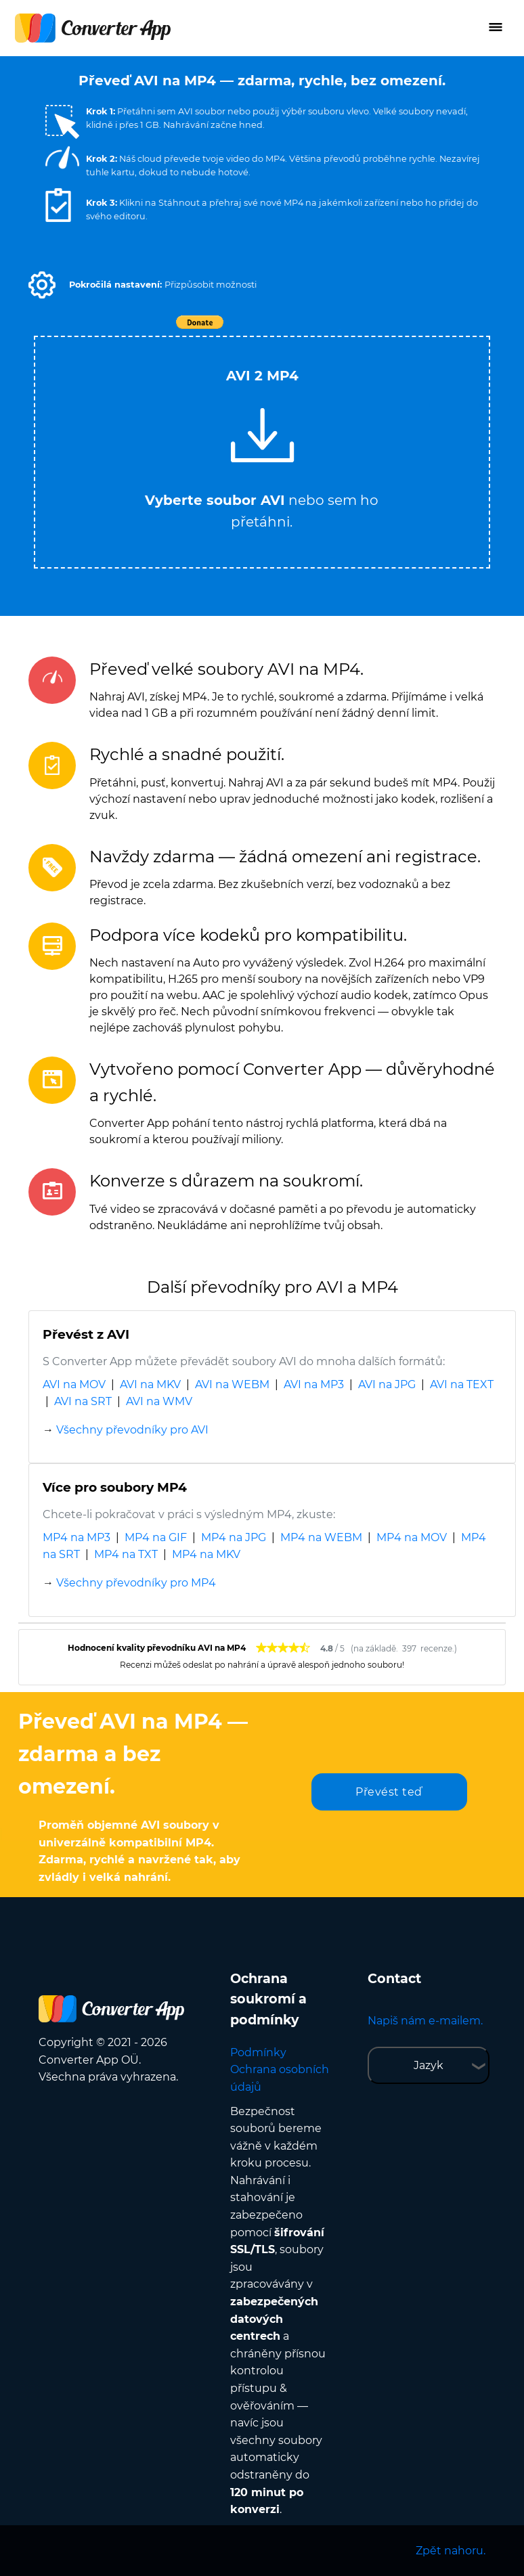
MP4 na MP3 (76, 1537)
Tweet (340, 329)
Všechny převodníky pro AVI (132, 1429)
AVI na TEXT (462, 1384)
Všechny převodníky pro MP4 (136, 1582)
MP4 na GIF (156, 1537)
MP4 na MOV (411, 1537)
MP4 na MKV (206, 1554)
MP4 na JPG (233, 1537)
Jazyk (428, 2065)
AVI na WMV (159, 1401)
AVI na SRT (83, 1401)
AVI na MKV (150, 1384)
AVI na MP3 (314, 1384)
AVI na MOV (74, 1384)
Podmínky (258, 2052)
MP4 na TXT (126, 1554)
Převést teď (388, 1791)
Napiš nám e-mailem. (425, 2020)
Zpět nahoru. (450, 2550)
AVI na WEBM (232, 1384)
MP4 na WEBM (321, 1537)
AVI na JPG (387, 1384)
